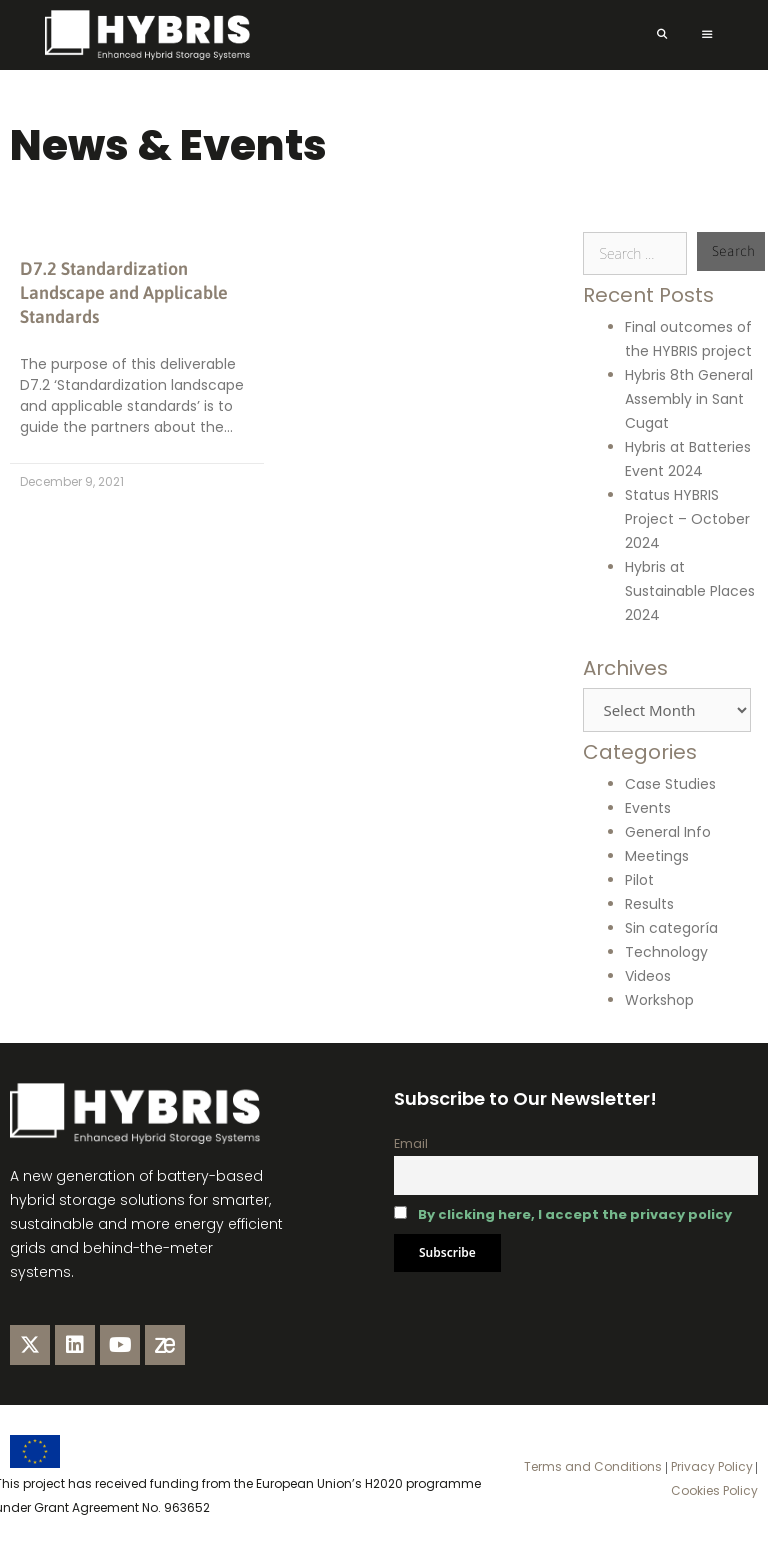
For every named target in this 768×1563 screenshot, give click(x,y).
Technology (666, 952)
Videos (648, 976)
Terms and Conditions (593, 1466)
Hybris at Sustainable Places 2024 (690, 591)
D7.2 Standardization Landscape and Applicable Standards (124, 292)
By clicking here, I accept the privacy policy (575, 1214)
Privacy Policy (710, 1466)
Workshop (659, 1000)
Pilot (639, 880)
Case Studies (670, 784)
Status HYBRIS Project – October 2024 (687, 519)
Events (648, 808)
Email (411, 1143)
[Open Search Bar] (661, 35)
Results (649, 904)
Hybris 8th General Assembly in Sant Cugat (689, 399)
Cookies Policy (714, 1490)
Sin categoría (671, 928)
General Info (668, 832)
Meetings (657, 856)
